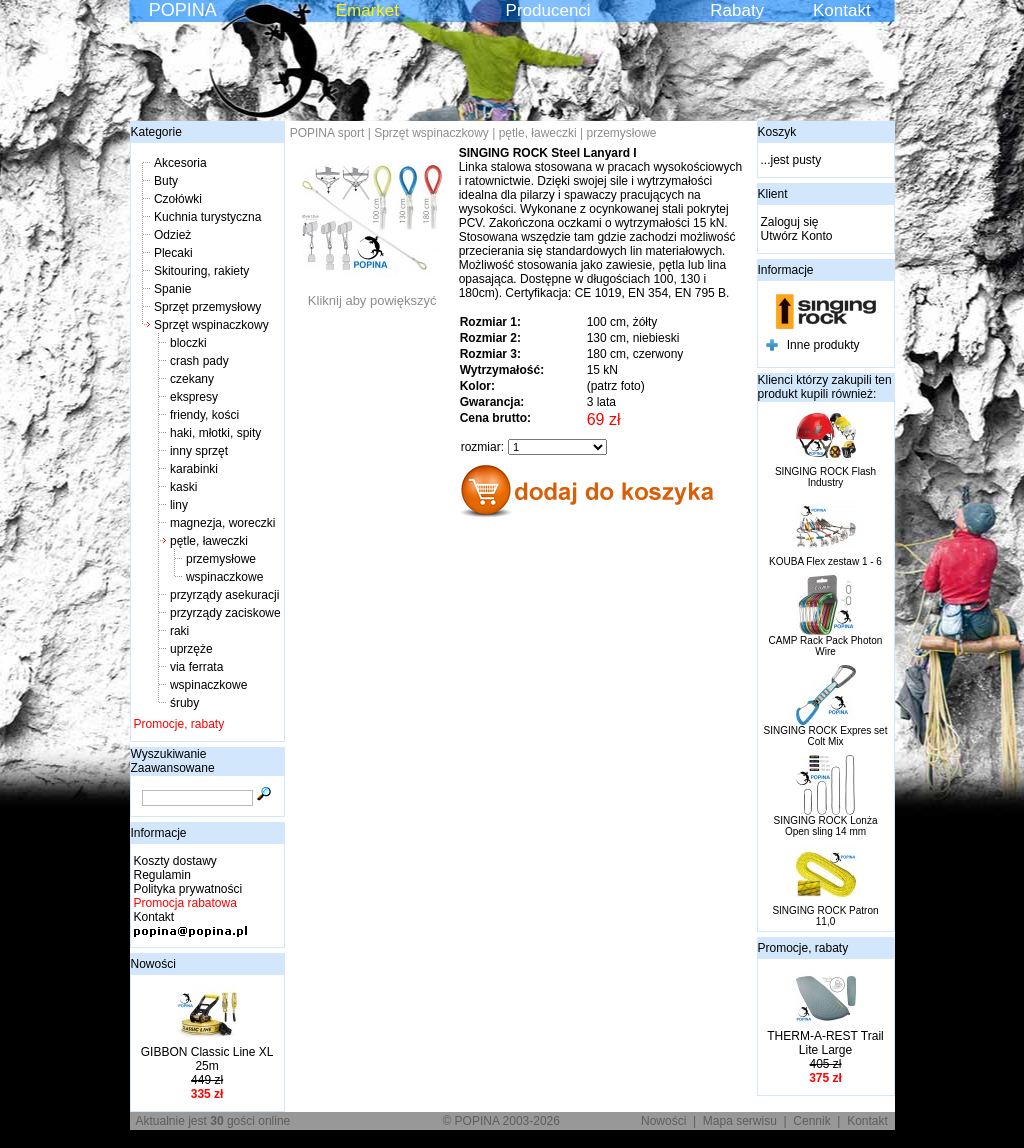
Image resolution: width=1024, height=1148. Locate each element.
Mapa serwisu (740, 1121)
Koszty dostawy (175, 861)
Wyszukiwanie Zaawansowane (173, 761)
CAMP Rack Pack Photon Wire (826, 646)
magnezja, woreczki (222, 523)
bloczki (188, 343)
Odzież (172, 235)
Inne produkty (823, 345)
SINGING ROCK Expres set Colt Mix (826, 736)
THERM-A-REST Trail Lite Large (825, 1043)
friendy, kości (204, 415)
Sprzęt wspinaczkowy (211, 325)
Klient (773, 194)
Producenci (548, 10)
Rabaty (737, 10)
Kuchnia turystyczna (207, 217)
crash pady (199, 361)
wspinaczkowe (224, 577)
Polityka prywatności (188, 889)
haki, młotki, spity (215, 433)
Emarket (367, 10)
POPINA (183, 10)
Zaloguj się (790, 222)
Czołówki (178, 199)
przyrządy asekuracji (224, 595)
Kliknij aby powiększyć (372, 294)
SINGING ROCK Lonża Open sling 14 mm (826, 826)
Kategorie (156, 132)
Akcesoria (180, 163)
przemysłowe (221, 559)
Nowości (153, 964)
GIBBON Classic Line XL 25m (207, 1059)
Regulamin (162, 875)
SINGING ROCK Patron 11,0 (825, 916)
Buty (166, 181)
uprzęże (191, 649)
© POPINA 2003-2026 (501, 1121)
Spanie (172, 289)
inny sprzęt (199, 451)
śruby (184, 703)
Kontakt (842, 10)
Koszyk (777, 132)
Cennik (811, 1121)
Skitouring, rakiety (201, 271)
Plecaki (173, 253)
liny (179, 505)
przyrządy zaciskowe (225, 613)
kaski (183, 487)
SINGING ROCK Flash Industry (825, 477)
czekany (192, 379)
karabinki (194, 469)
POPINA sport (327, 133)
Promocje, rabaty (179, 724)
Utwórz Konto (797, 236)
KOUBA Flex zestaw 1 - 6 (825, 561)
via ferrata (196, 667)
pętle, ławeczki (209, 541)
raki (179, 631)
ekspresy (194, 397)
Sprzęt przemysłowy (207, 307)
